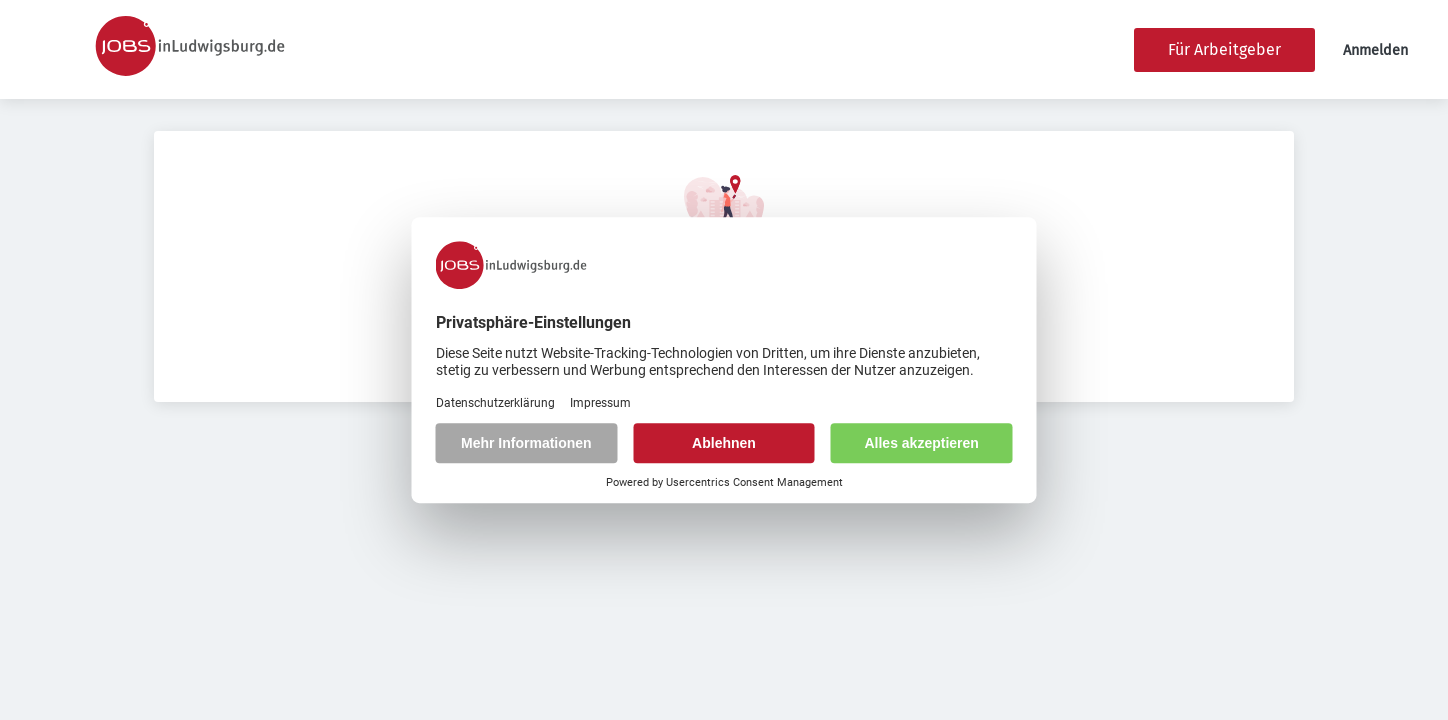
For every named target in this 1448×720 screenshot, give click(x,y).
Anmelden (1375, 50)
